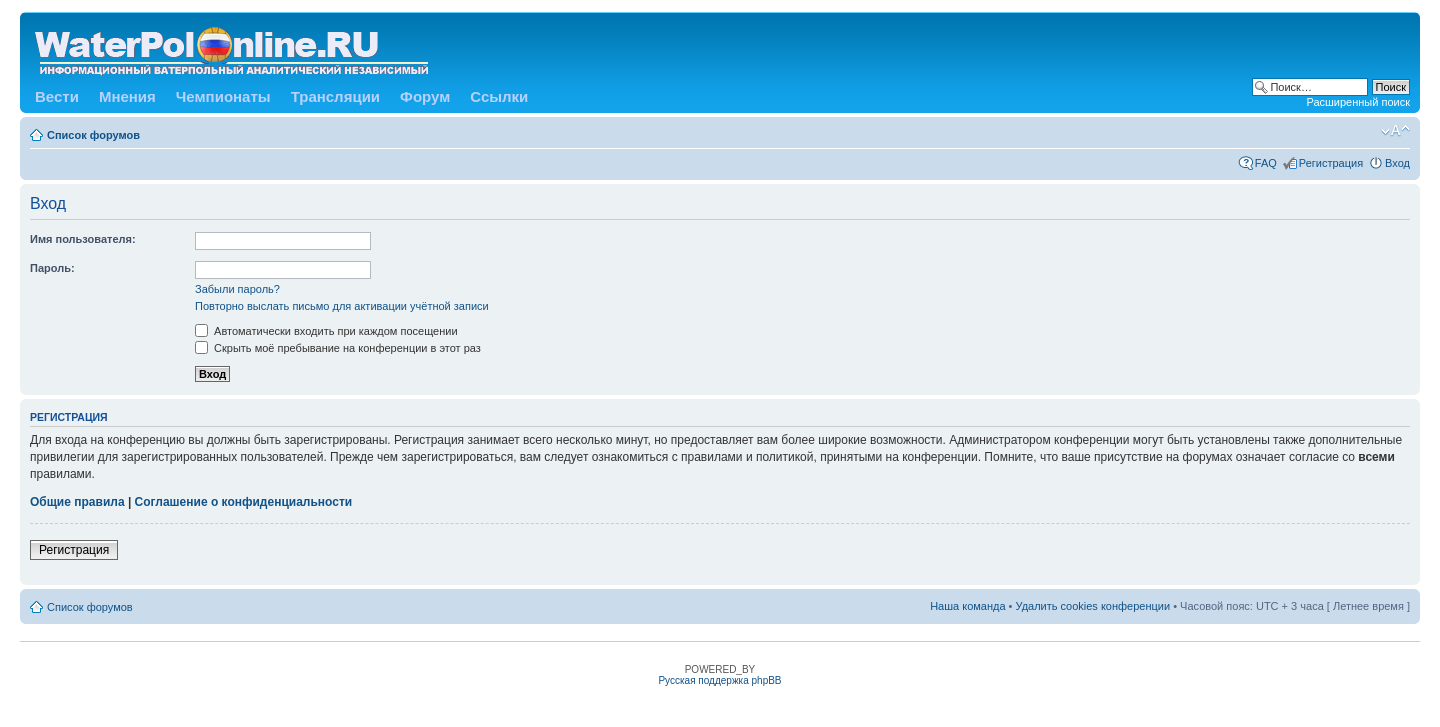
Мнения (127, 96)
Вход (1397, 163)
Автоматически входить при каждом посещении (326, 331)
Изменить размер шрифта (1395, 131)
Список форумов (93, 135)
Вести (57, 96)
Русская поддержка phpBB (719, 680)
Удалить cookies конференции (1093, 606)
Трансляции (335, 96)
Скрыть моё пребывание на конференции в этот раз (338, 348)
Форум (425, 96)
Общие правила (77, 502)
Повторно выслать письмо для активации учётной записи (342, 306)
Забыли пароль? (237, 289)
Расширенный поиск (1358, 102)
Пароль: (52, 268)
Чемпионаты (223, 96)
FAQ (1266, 163)
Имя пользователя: (83, 239)
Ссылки (499, 96)
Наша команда (967, 606)
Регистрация (1331, 163)
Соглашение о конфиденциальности (244, 502)
